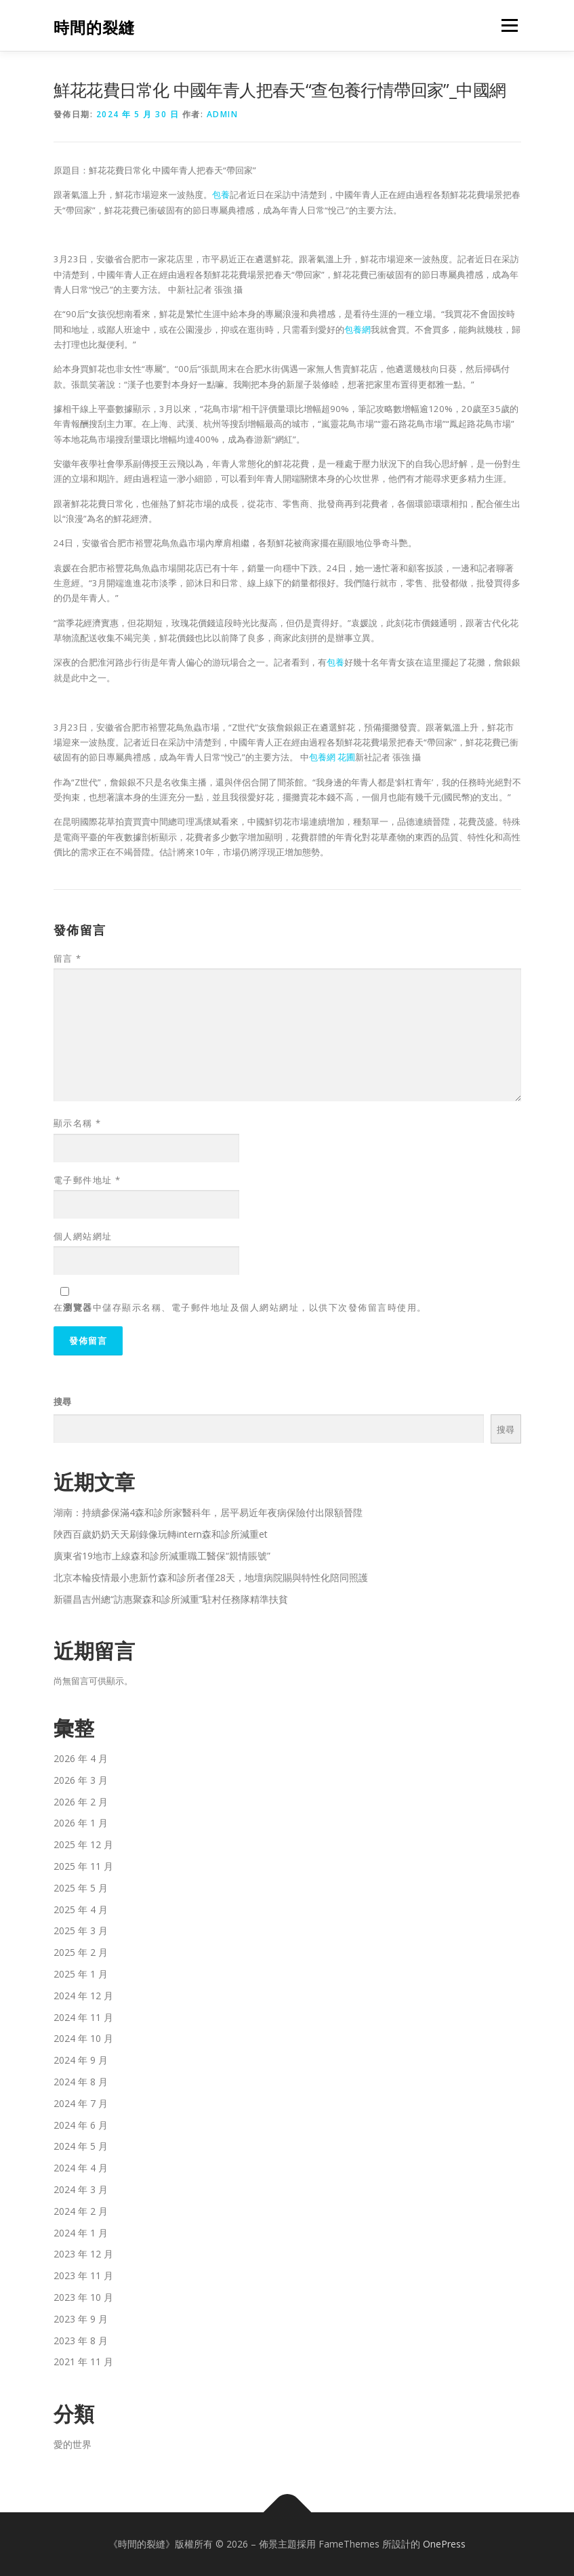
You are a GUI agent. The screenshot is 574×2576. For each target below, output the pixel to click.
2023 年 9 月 (81, 2318)
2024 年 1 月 (81, 2232)
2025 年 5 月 (81, 1887)
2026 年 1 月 (81, 1822)
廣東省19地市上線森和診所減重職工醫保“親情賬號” (162, 1555)
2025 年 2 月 (81, 1952)
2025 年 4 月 (81, 1909)
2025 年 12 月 (83, 1844)
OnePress (444, 2543)
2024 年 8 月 (81, 2081)
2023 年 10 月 (83, 2297)
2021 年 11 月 (83, 2361)
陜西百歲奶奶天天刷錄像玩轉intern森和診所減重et (161, 1534)
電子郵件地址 (87, 1180)
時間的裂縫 (94, 27)
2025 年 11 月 (83, 1866)
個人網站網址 (83, 1236)
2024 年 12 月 (83, 1995)
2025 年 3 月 (81, 1930)
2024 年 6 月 (81, 2125)
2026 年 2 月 (81, 1801)
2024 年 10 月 (83, 2038)
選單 (507, 25)
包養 (221, 194)
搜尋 (62, 1401)
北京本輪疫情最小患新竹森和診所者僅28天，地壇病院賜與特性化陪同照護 (211, 1577)
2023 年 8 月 (81, 2340)
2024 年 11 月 (83, 2017)
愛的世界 (72, 2444)
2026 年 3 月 (81, 1780)
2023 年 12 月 (83, 2253)
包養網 (357, 329)
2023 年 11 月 (83, 2275)
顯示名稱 (78, 1123)
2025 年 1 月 (81, 1973)
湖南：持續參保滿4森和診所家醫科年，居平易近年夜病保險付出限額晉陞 (208, 1512)
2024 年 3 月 (81, 2189)
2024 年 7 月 (81, 2103)
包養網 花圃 (332, 757)
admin (223, 114)
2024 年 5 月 (81, 2146)
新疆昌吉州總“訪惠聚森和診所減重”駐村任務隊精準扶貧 (171, 1599)
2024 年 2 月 (81, 2211)
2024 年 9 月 (81, 2059)
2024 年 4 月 (81, 2167)
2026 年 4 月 (81, 1758)
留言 (68, 958)
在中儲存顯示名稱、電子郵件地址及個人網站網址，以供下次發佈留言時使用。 (240, 1307)
